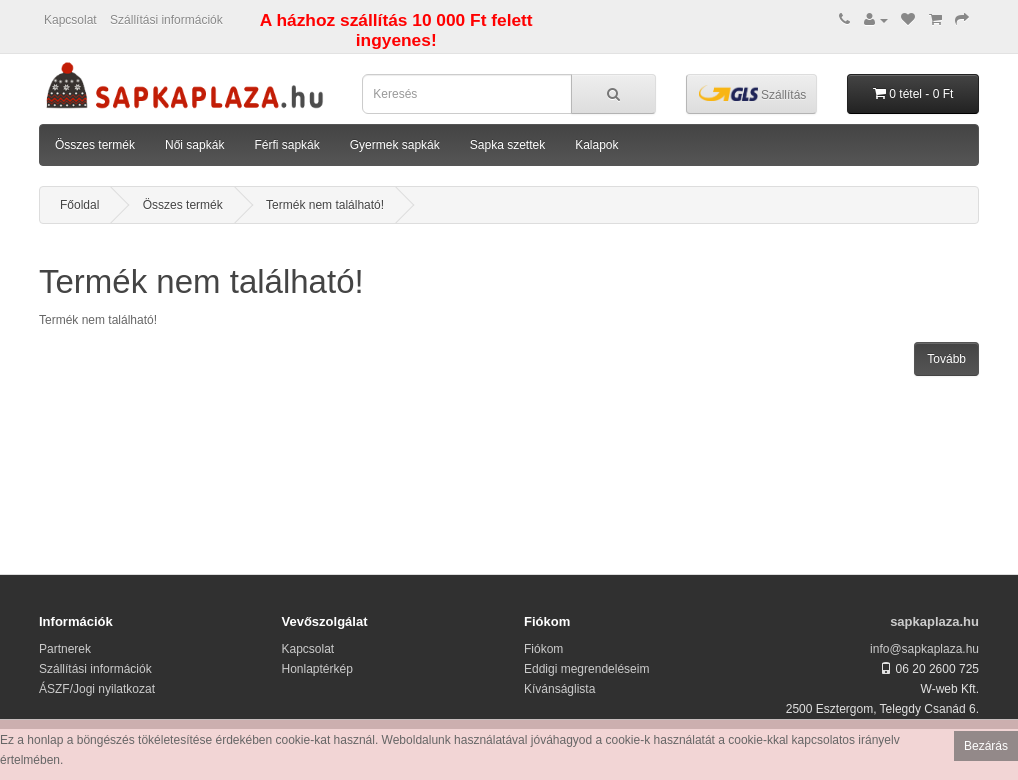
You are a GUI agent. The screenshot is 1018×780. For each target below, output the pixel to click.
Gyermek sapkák (395, 145)
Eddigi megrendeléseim (586, 669)
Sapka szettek (507, 145)
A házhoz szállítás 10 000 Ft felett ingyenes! (396, 30)
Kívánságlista (559, 689)
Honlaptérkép (317, 669)
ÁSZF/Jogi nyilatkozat (97, 689)
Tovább (946, 359)
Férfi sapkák (286, 145)
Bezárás (986, 746)
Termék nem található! (325, 205)
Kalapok (596, 145)
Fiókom (543, 649)
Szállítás (753, 93)
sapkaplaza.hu (934, 621)
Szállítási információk (166, 20)
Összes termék (95, 145)
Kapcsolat (70, 20)
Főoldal (79, 205)
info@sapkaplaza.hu (924, 649)
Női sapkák (194, 145)
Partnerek (65, 649)
